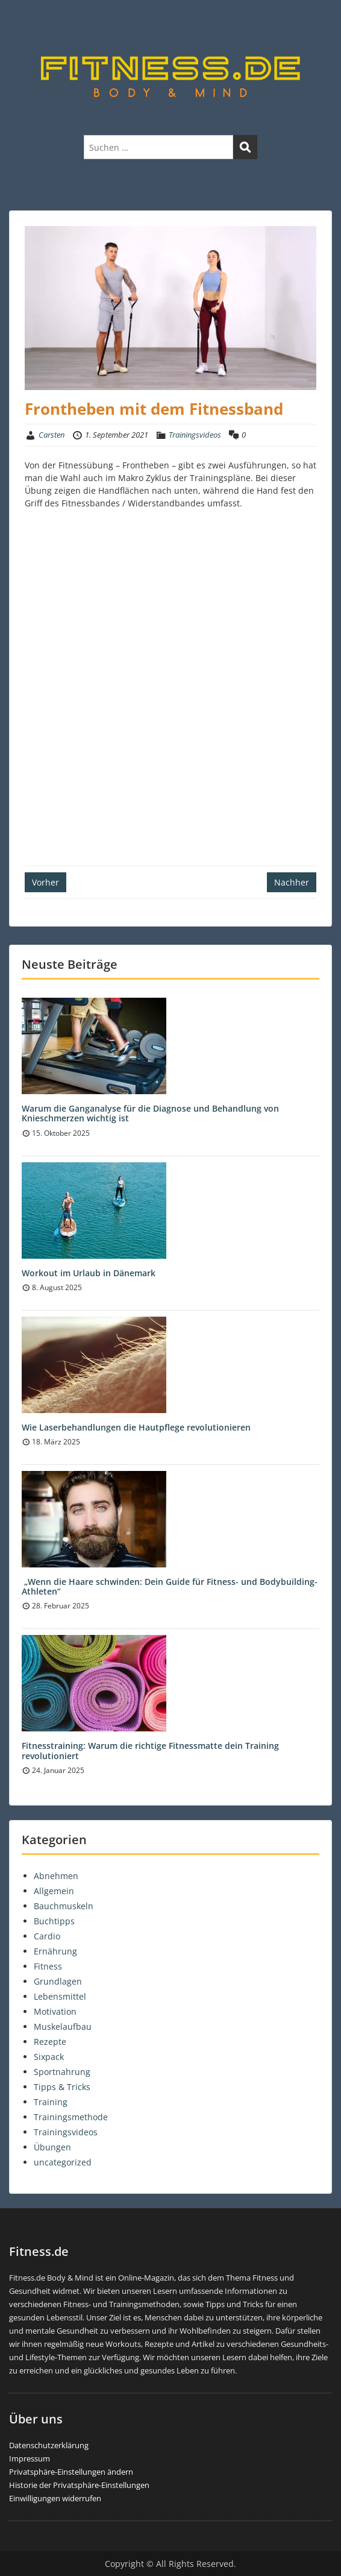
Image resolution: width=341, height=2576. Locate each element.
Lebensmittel (60, 1996)
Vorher (45, 882)
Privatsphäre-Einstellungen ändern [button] (71, 2471)
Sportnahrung (62, 2071)
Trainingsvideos (195, 434)
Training (50, 2102)
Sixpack (49, 2056)
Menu (21, 20)
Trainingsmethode (71, 2117)
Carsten (51, 434)
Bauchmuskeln (63, 1906)
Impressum (29, 2458)
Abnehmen (56, 1876)
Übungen (52, 2147)
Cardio (47, 1936)
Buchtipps (54, 1921)
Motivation (55, 2011)
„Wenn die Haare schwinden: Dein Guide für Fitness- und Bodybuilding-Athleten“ (170, 1587)
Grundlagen (58, 1981)
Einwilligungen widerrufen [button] (55, 2498)
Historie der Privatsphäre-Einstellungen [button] (79, 2485)
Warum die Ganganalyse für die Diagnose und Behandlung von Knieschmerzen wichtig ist (150, 1113)
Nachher (291, 882)
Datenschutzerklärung (49, 2445)
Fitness (48, 1966)
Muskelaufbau (63, 2026)
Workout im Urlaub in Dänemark (88, 1273)
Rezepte (50, 2041)
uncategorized (63, 2162)
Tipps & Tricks (62, 2087)
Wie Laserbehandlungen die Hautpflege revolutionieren (136, 1427)
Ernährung (55, 1951)
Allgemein (54, 1891)
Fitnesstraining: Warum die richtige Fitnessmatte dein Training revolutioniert (150, 1751)
